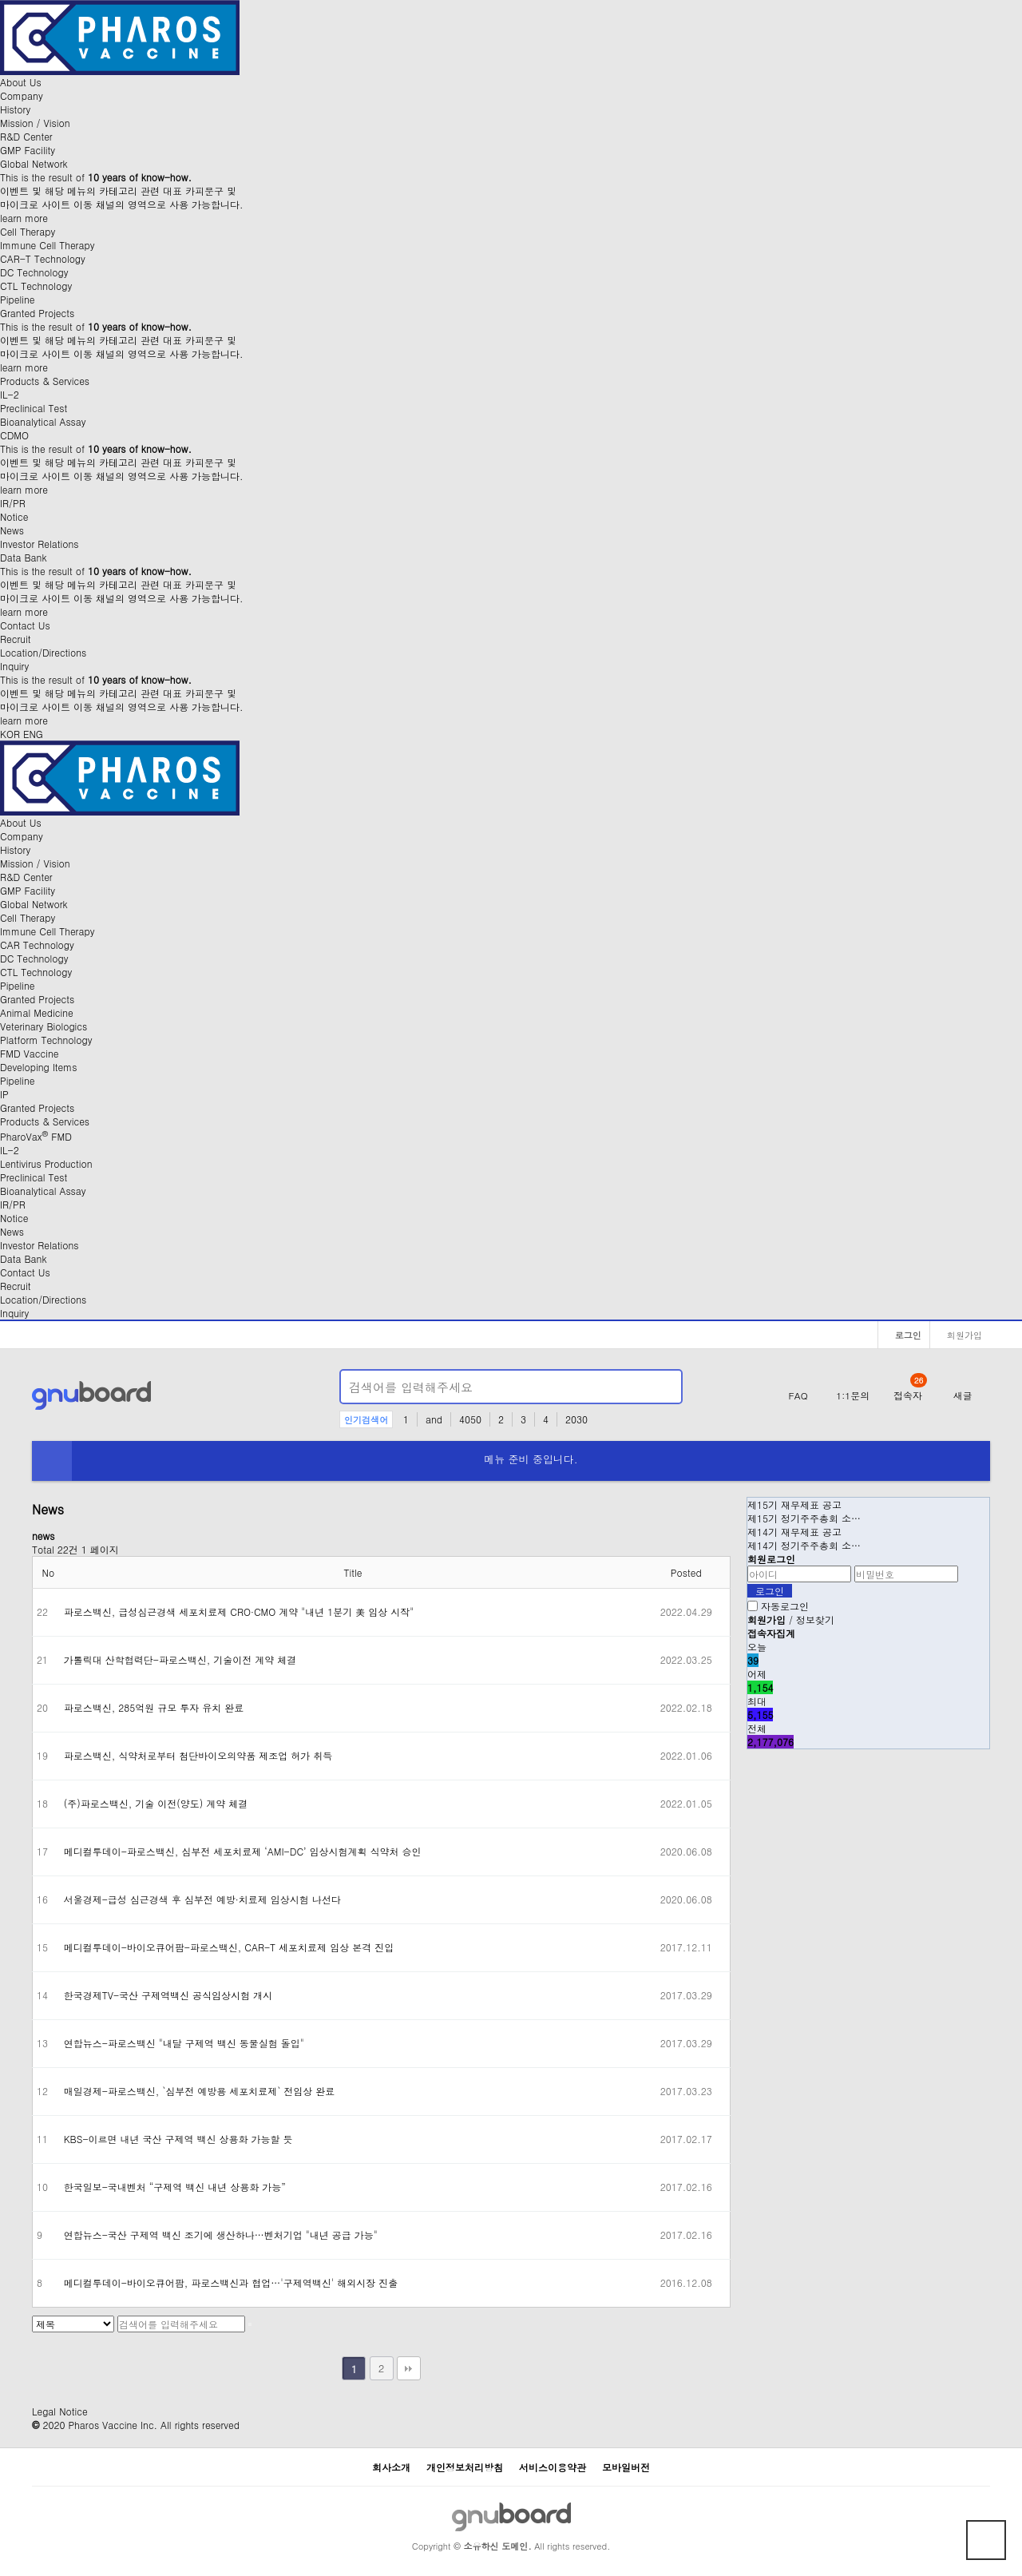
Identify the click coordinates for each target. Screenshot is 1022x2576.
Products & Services (44, 380)
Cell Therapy (27, 231)
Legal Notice (60, 2411)
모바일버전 (626, 2467)
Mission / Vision (35, 122)
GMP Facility (27, 150)
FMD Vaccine (29, 1053)
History (15, 109)
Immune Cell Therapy (47, 245)
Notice (14, 516)
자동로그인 (785, 1606)
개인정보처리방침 (464, 2467)
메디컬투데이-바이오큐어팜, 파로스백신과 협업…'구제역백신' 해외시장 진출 (231, 2282)
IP (4, 1094)
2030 (576, 1419)
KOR (10, 733)
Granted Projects (37, 313)
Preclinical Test (33, 408)
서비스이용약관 (552, 2467)
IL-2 (9, 394)
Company (21, 95)
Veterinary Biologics (43, 1026)
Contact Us (25, 625)
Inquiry (14, 666)
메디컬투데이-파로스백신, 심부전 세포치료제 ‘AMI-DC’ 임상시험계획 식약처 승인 (243, 1851)
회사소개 (391, 2467)
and (434, 1419)
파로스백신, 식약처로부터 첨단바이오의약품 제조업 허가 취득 (198, 1755)
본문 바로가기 (0, 0)
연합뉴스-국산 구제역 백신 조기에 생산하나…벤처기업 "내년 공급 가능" (221, 2234)
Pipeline (17, 299)
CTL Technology (36, 285)
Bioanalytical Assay (43, 421)
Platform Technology (46, 1039)
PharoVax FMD (36, 1136)
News (12, 530)
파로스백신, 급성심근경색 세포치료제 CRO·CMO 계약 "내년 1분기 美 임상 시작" (239, 1611)
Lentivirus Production (46, 1163)
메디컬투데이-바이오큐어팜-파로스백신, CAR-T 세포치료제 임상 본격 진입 (229, 1947)
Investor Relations (39, 543)
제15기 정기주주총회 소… (804, 1518)
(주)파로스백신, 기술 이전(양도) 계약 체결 (156, 1803)
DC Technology (34, 272)
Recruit (15, 638)
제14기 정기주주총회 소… (804, 1545)
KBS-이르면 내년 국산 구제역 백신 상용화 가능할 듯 (178, 2138)
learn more (24, 217)
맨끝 (409, 2368)
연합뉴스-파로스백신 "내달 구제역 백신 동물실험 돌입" (184, 2043)
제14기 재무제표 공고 (794, 1531)
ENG (33, 733)
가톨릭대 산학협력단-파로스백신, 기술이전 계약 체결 (180, 1659)
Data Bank (23, 557)
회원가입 (960, 1334)
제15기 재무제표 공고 (794, 1504)
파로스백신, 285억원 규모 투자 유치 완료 (154, 1707)
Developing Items (38, 1067)
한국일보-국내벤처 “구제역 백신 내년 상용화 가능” (175, 2186)
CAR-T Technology (42, 258)
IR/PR (13, 503)
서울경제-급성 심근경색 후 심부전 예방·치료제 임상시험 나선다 (202, 1899)
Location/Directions (43, 652)
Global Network (34, 163)
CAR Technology (37, 944)
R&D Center (26, 136)
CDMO (14, 435)
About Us (21, 82)
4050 (470, 1419)
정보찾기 (815, 1619)
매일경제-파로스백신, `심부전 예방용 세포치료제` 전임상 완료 (199, 2091)
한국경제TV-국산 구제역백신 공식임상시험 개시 (168, 1995)
